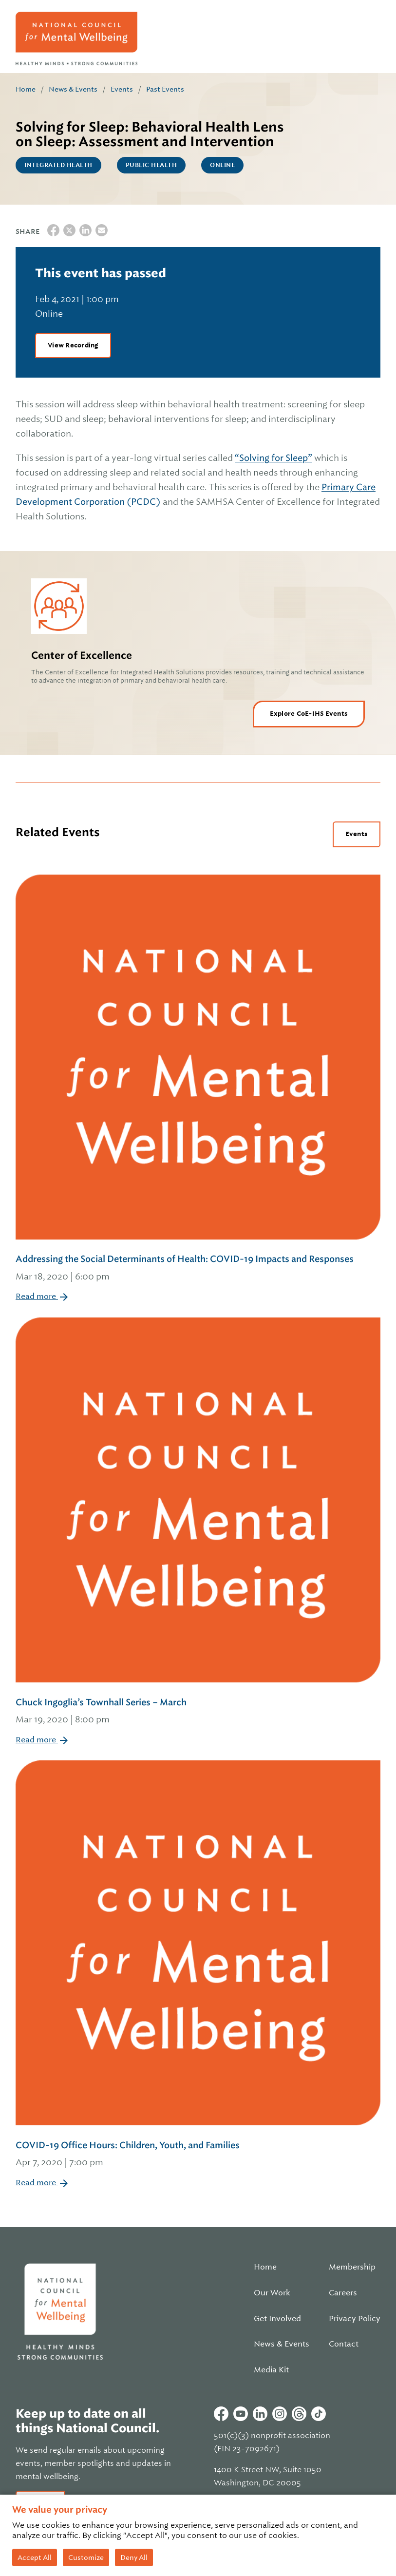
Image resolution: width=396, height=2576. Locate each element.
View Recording (73, 345)
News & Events (73, 89)
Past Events (165, 89)
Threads (299, 2413)
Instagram (279, 2413)
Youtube (240, 2413)
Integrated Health (58, 165)
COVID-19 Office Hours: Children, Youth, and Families (198, 2154)
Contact (343, 2344)
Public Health (151, 165)
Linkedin (260, 2413)
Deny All (134, 2557)
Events (122, 89)
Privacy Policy (354, 2319)
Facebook (221, 2413)
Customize (86, 2557)
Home (26, 89)
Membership (352, 2267)
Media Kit (271, 2370)
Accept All (35, 2557)
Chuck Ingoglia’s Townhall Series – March (198, 1712)
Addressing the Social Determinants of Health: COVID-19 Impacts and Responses (198, 1268)
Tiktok (318, 2413)
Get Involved (277, 2319)
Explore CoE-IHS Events (309, 713)
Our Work (272, 2293)
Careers (343, 2293)
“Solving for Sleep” (273, 457)
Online (222, 165)
